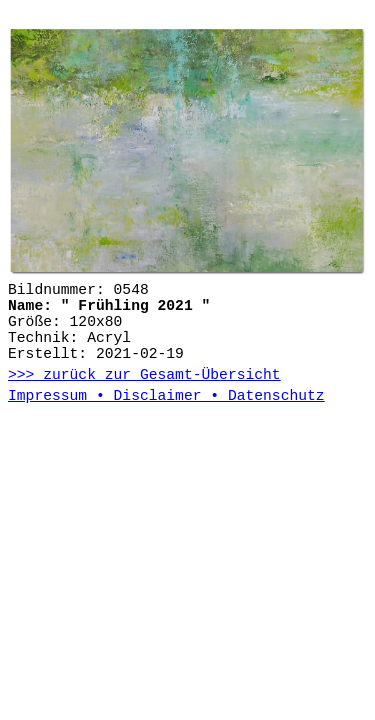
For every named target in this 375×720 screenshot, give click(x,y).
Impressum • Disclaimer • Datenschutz (166, 396)
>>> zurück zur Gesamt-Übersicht (144, 375)
